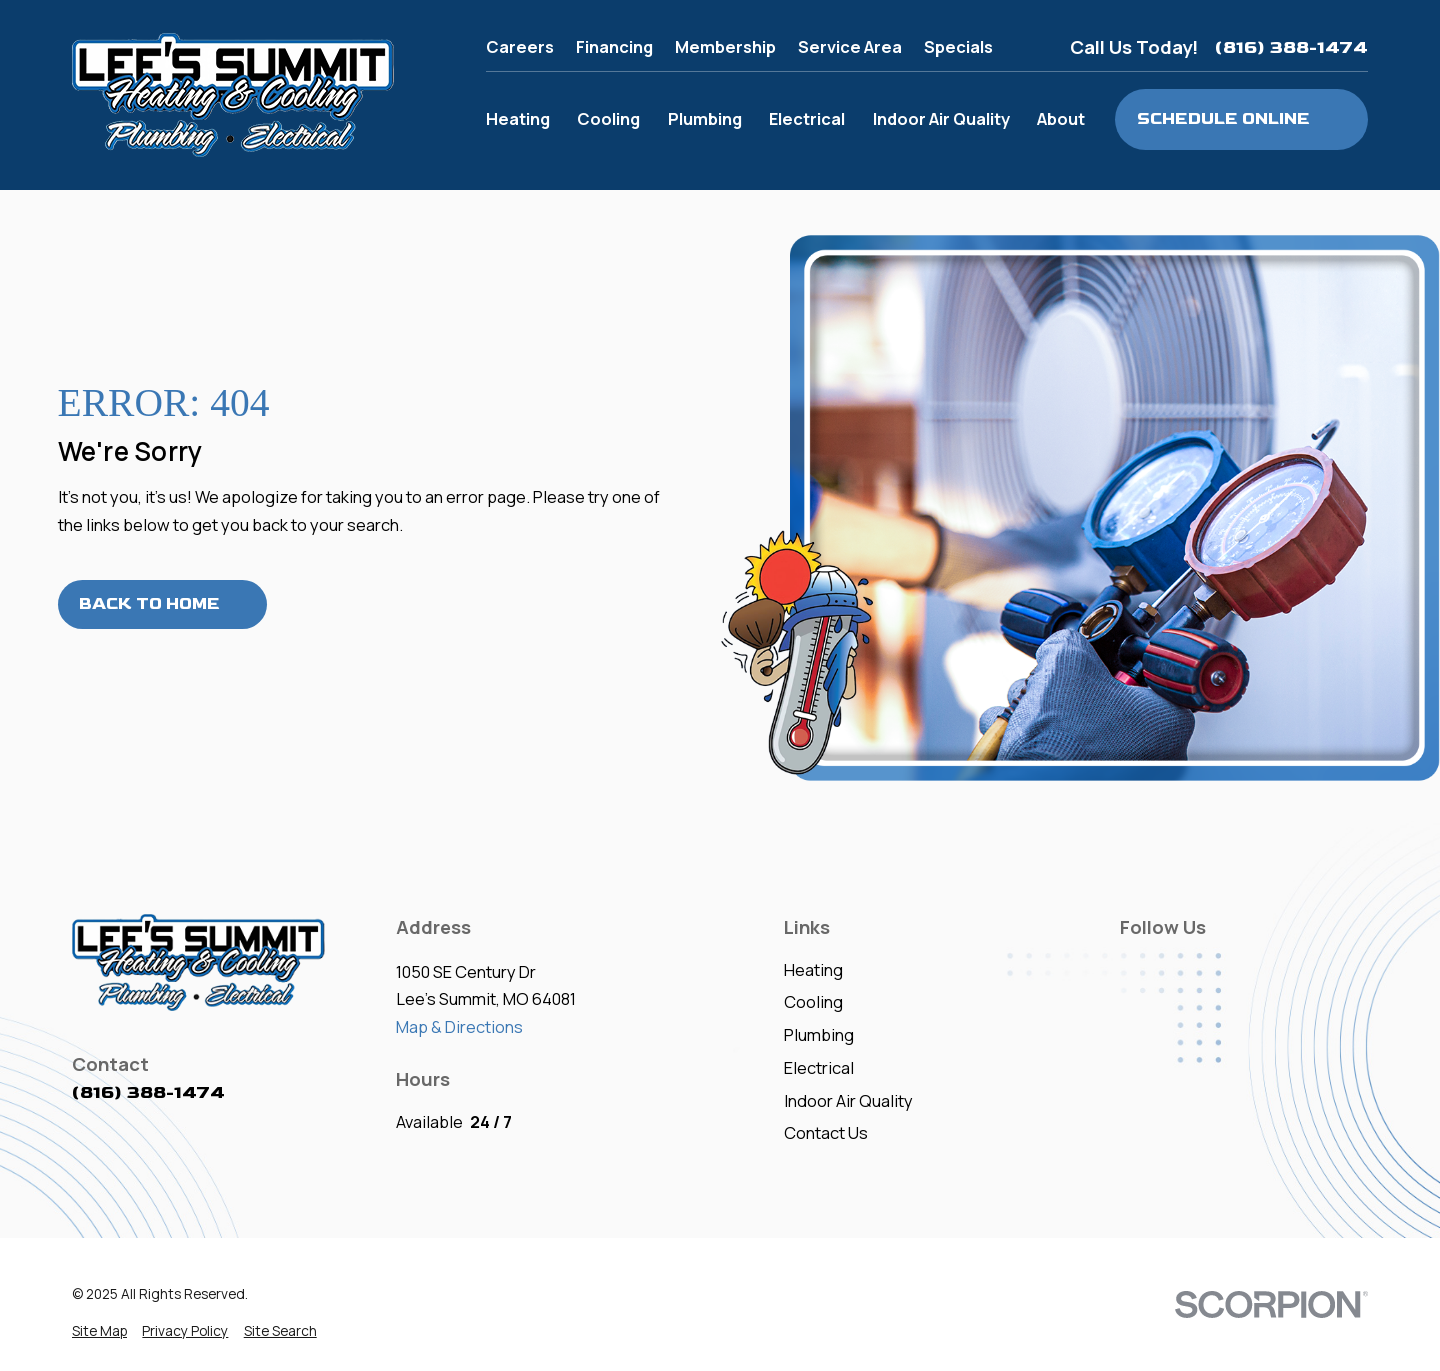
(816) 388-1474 (1291, 47)
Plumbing (819, 1034)
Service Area (850, 46)
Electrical (819, 1067)
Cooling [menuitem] (608, 118)
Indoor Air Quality (848, 1100)
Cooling (813, 1001)
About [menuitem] (1061, 118)
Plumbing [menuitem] (705, 118)
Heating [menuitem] (518, 118)
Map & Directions (459, 1026)
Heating (813, 969)
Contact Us (826, 1132)
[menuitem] (99, 1331)
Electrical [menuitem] (807, 118)
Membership (725, 46)
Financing (614, 46)
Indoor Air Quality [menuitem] (941, 118)
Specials (958, 46)
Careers (520, 46)
